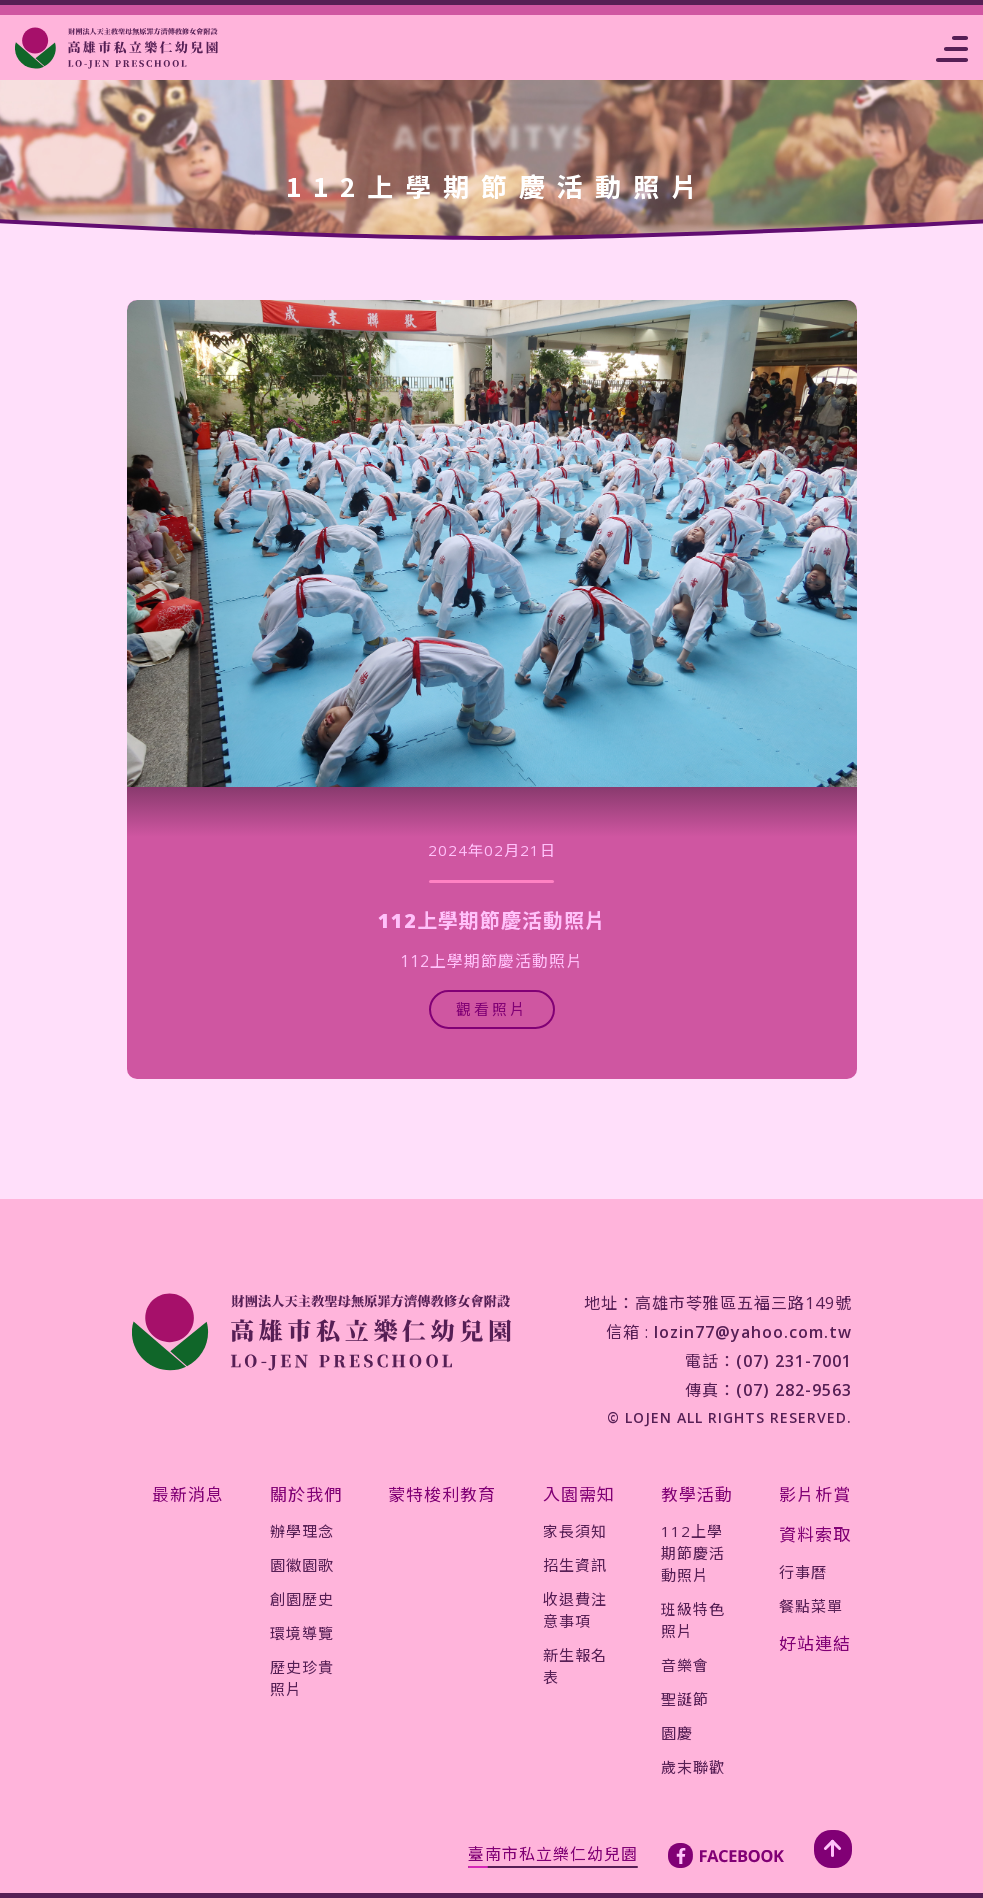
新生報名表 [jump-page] (575, 1666)
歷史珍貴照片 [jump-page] (302, 1678)
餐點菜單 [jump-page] (811, 1606)
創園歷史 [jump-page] (302, 1599)
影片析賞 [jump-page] (815, 1494)
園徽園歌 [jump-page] (302, 1565)
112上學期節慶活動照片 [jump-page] (693, 1553)
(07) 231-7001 (794, 1361)
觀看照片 (492, 1009)
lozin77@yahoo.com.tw (753, 1332)
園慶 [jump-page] (677, 1733)
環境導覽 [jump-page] (302, 1633)
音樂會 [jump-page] (685, 1665)
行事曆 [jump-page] (803, 1572)
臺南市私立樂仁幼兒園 (553, 1854)
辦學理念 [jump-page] (302, 1531)
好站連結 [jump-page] (815, 1643)
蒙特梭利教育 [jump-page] (442, 1494)
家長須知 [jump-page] (575, 1531)
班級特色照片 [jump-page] (693, 1620)
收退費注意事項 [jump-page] (575, 1610)
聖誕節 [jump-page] (685, 1699)
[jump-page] (116, 48)
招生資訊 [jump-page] (575, 1565)
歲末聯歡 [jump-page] (693, 1767)
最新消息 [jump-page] (188, 1494)
